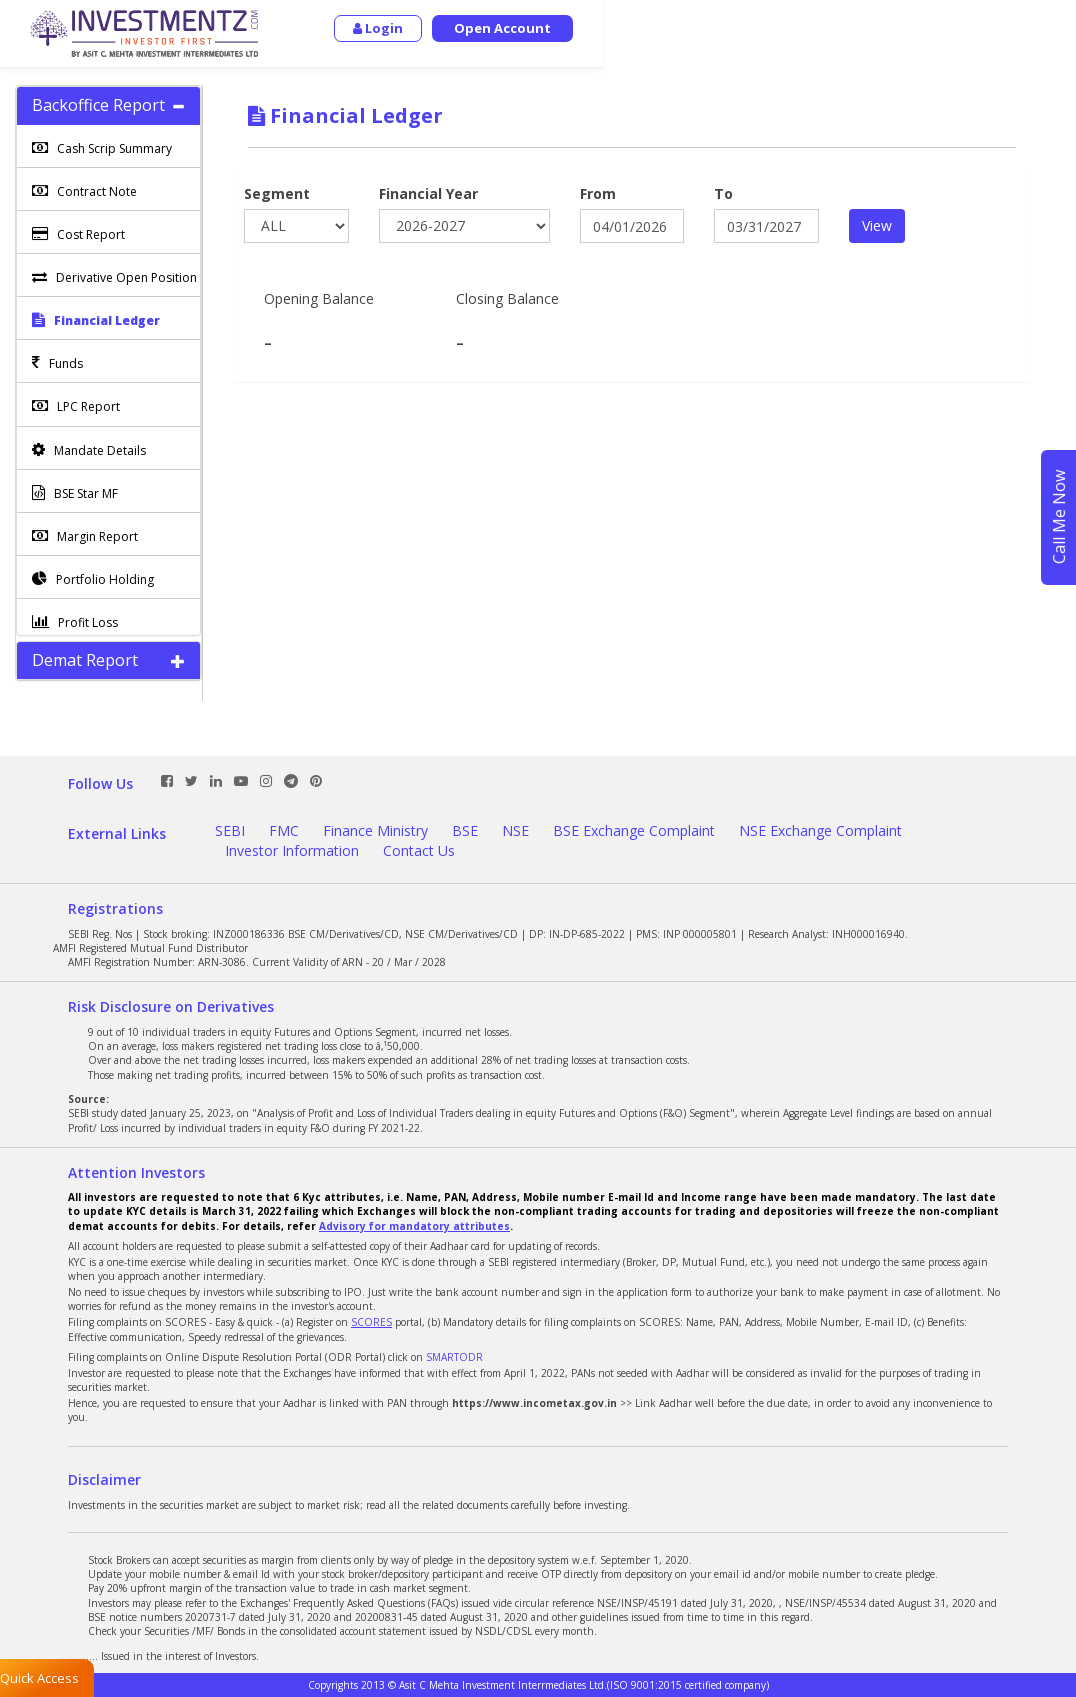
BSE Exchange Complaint (634, 830)
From (598, 193)
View (877, 225)
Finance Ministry (375, 830)
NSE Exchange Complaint (820, 830)
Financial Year (428, 193)
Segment (277, 193)
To (723, 193)
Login (851, 28)
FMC (284, 830)
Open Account (975, 28)
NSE (515, 830)
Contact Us (419, 850)
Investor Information (292, 850)
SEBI (230, 830)
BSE (465, 830)
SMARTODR (454, 1357)
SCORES (371, 1322)
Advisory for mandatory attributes (414, 1226)
